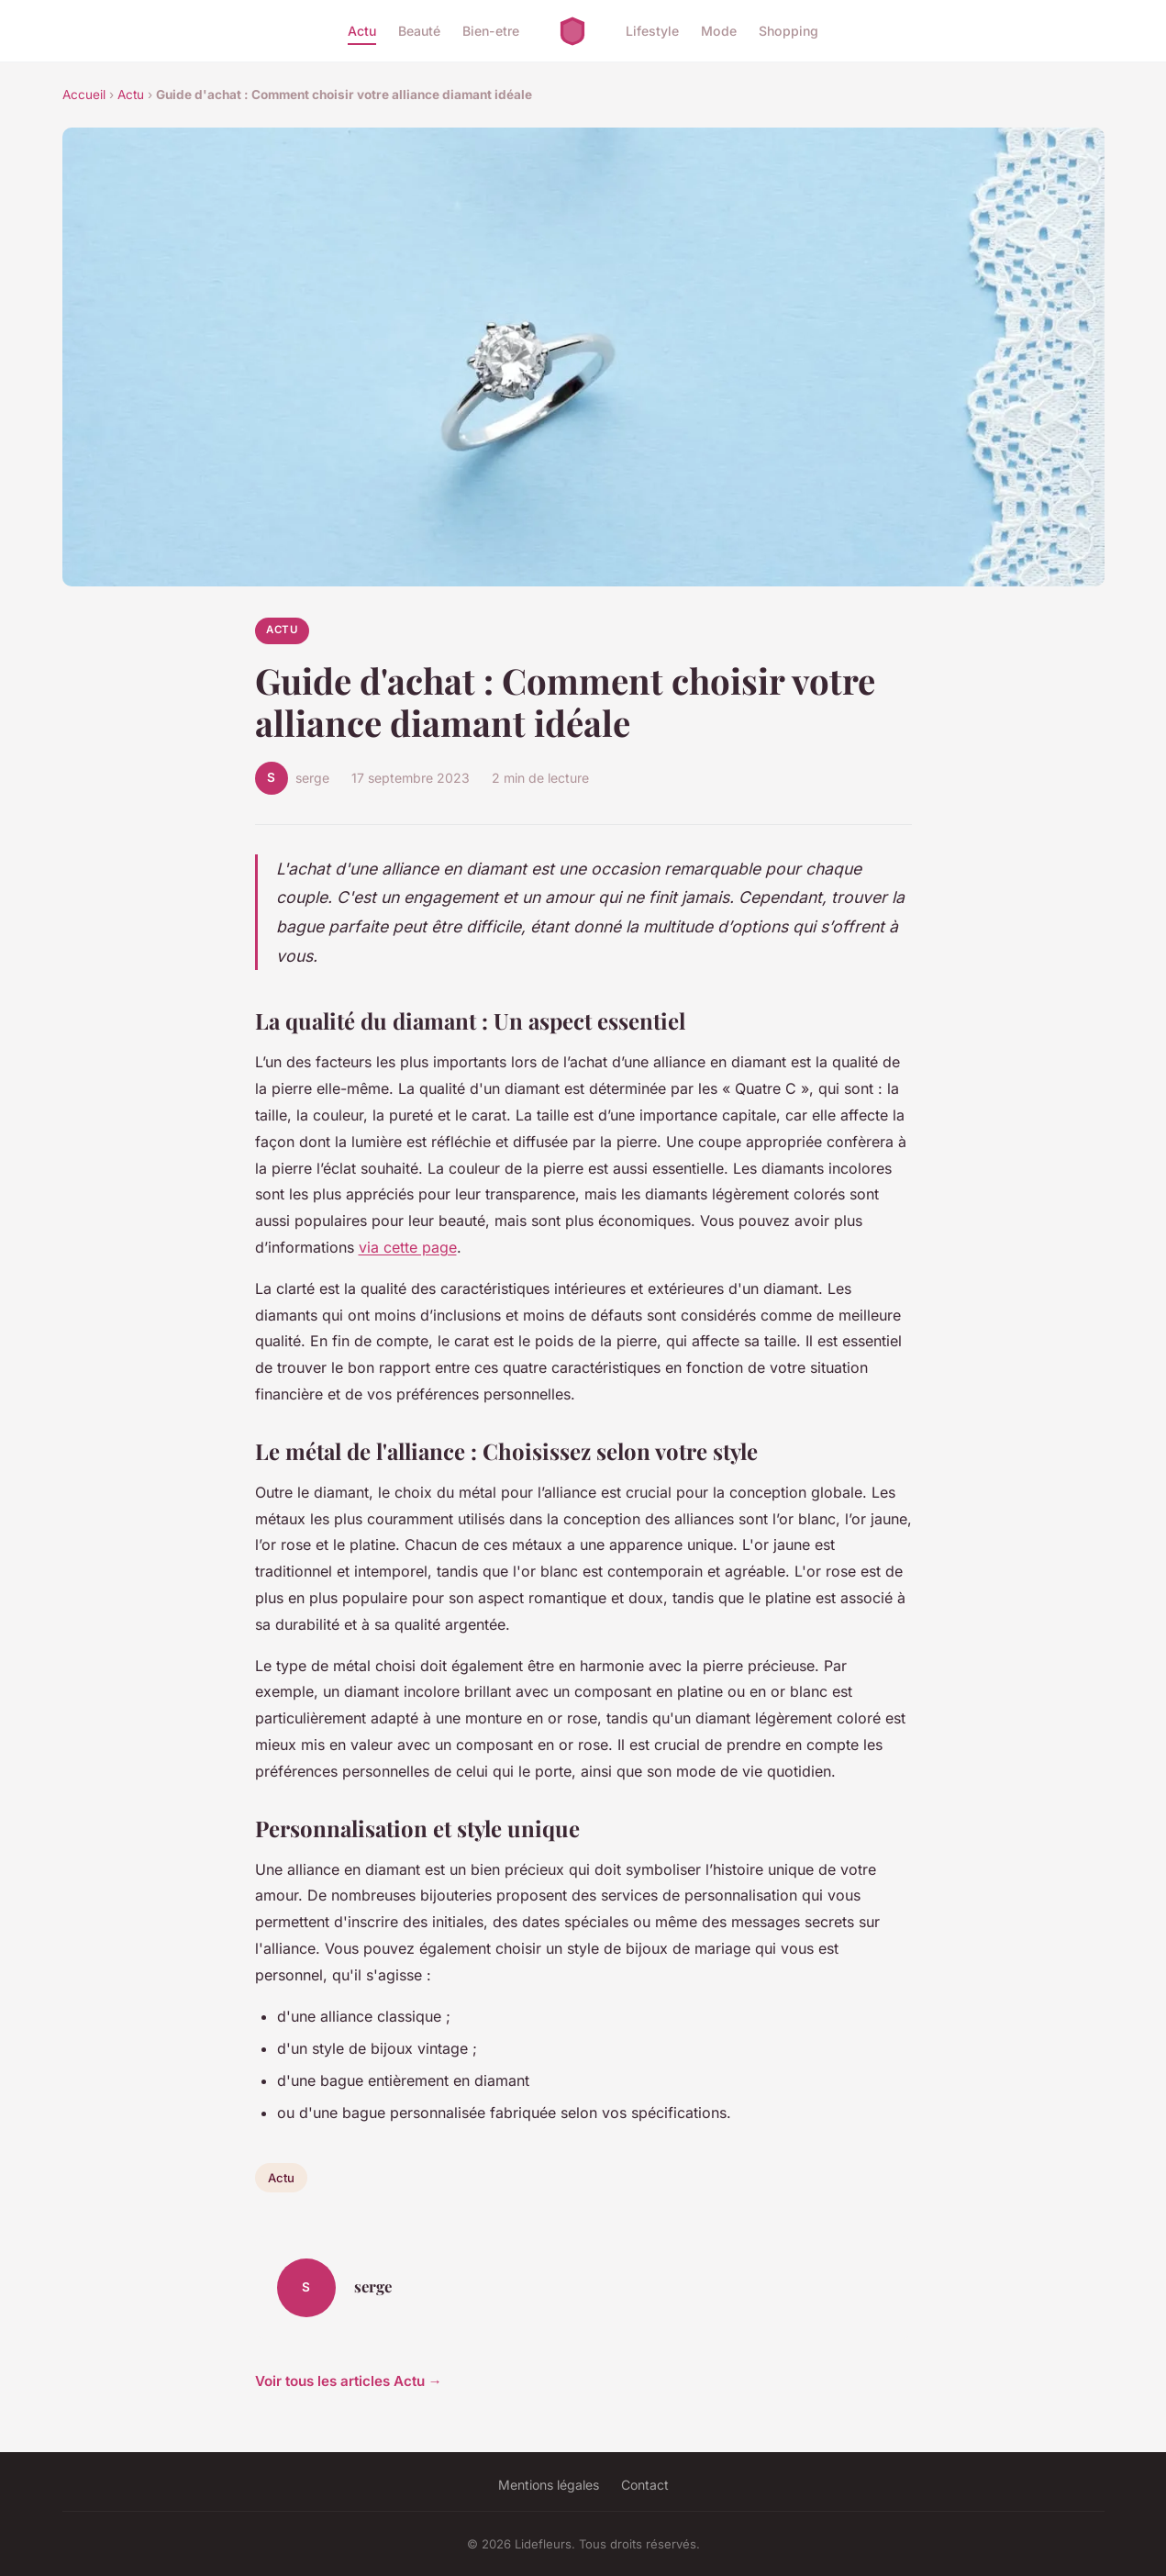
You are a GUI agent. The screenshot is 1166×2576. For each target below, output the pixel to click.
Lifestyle (652, 31)
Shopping (788, 31)
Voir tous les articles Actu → (348, 2381)
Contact (645, 2484)
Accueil (83, 94)
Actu (362, 31)
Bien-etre (490, 31)
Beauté (419, 31)
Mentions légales (548, 2484)
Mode (719, 31)
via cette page (408, 1247)
